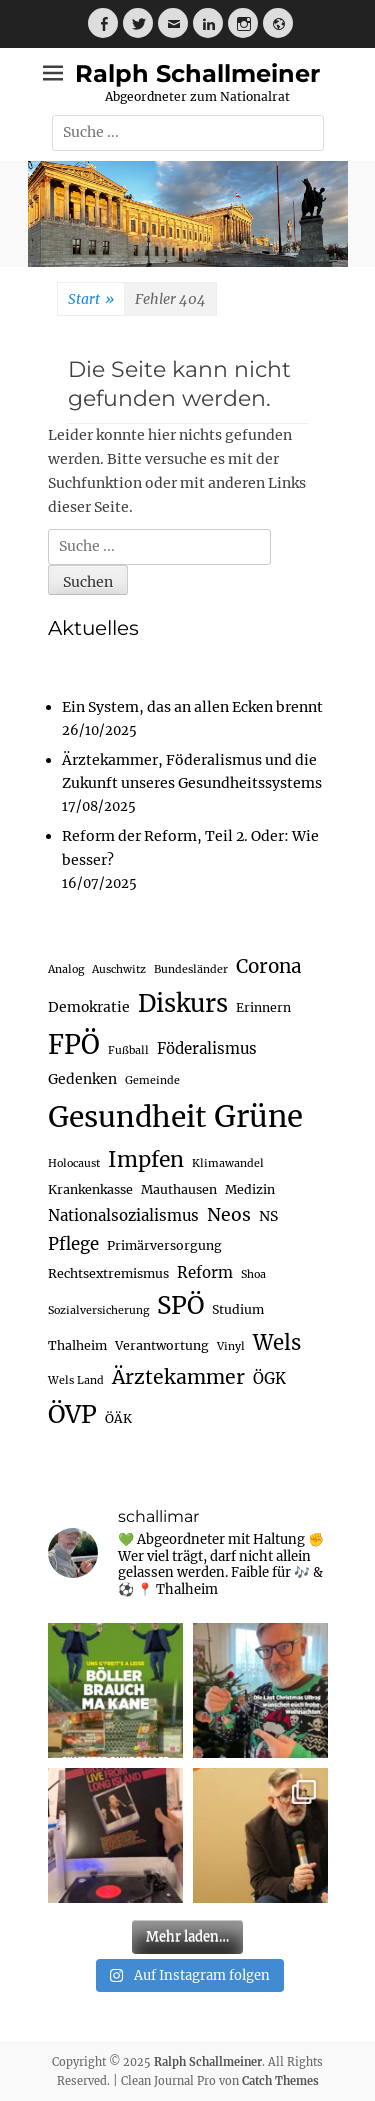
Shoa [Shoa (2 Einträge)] (253, 1274)
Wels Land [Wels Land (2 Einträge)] (76, 1380)
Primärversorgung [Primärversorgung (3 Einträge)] (164, 1245)
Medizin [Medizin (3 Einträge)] (250, 1189)
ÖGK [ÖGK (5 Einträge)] (269, 1378)
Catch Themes (280, 2081)
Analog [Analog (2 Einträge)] (66, 969)
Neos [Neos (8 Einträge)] (229, 1215)
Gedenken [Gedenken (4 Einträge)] (82, 1079)
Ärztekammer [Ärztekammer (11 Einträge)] (178, 1377)
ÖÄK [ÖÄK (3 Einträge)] (118, 1418)
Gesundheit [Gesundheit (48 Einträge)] (127, 1117)
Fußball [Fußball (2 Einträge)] (128, 1050)
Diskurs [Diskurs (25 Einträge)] (183, 1003)
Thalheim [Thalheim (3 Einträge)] (77, 1345)
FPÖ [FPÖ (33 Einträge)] (74, 1045)
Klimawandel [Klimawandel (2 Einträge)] (228, 1163)
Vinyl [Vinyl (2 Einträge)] (231, 1346)
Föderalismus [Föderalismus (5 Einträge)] (207, 1048)
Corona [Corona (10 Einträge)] (269, 966)
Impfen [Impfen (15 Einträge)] (146, 1159)
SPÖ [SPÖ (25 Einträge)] (180, 1305)
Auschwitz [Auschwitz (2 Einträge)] (119, 969)
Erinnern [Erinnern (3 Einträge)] (263, 1007)
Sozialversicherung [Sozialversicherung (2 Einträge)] (98, 1310)
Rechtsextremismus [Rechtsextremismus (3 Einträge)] (108, 1273)
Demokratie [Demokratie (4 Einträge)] (89, 1007)
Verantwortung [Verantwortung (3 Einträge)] (162, 1345)
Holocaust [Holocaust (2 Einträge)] (74, 1163)
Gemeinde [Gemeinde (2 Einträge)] (152, 1080)
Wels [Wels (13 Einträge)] (277, 1343)
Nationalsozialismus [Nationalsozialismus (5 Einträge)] (123, 1215)
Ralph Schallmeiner (197, 73)
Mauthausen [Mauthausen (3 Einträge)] (179, 1189)
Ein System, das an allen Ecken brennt (192, 707)
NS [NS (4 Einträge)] (268, 1216)
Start (91, 300)
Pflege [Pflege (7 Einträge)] (73, 1244)
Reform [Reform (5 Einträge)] (205, 1272)
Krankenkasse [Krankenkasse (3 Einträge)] (90, 1189)
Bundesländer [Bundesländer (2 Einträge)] (191, 969)
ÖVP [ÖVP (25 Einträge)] (72, 1414)
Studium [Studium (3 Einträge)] (238, 1309)
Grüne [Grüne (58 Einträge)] (258, 1116)
